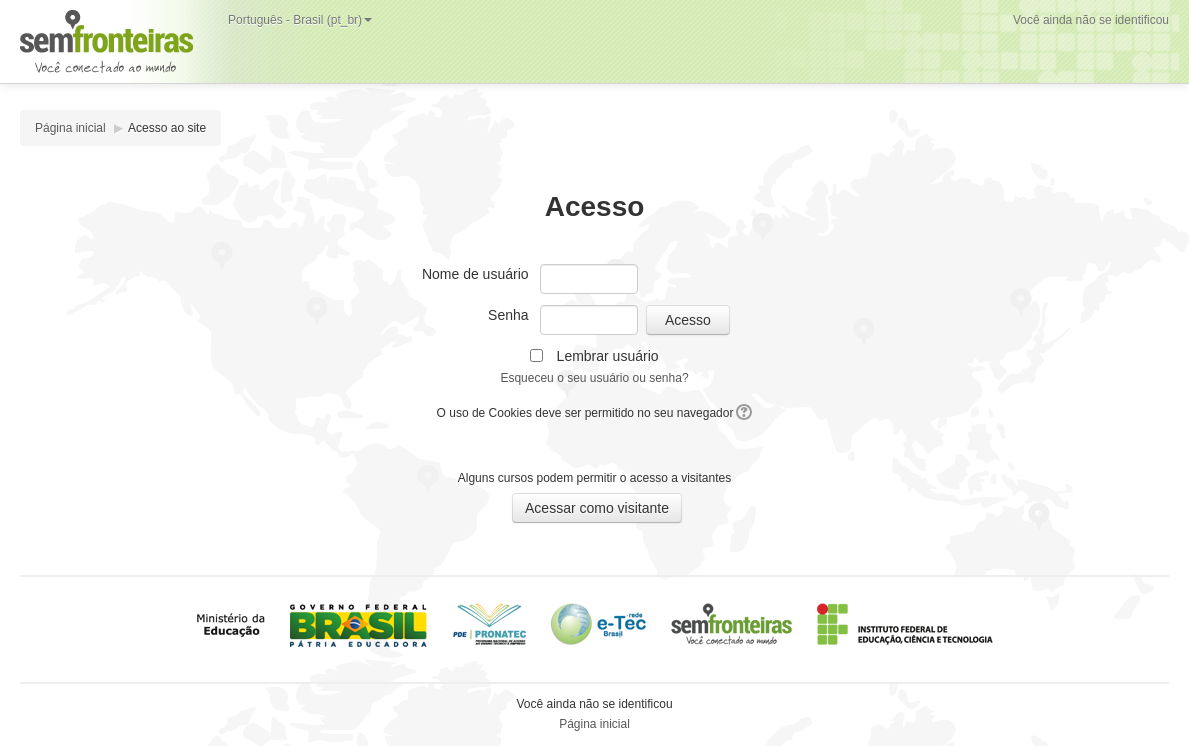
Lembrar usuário (608, 356)
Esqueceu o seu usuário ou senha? (594, 378)
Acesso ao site (167, 128)
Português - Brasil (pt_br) (300, 20)
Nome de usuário (475, 274)
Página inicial (70, 128)
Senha (508, 315)
